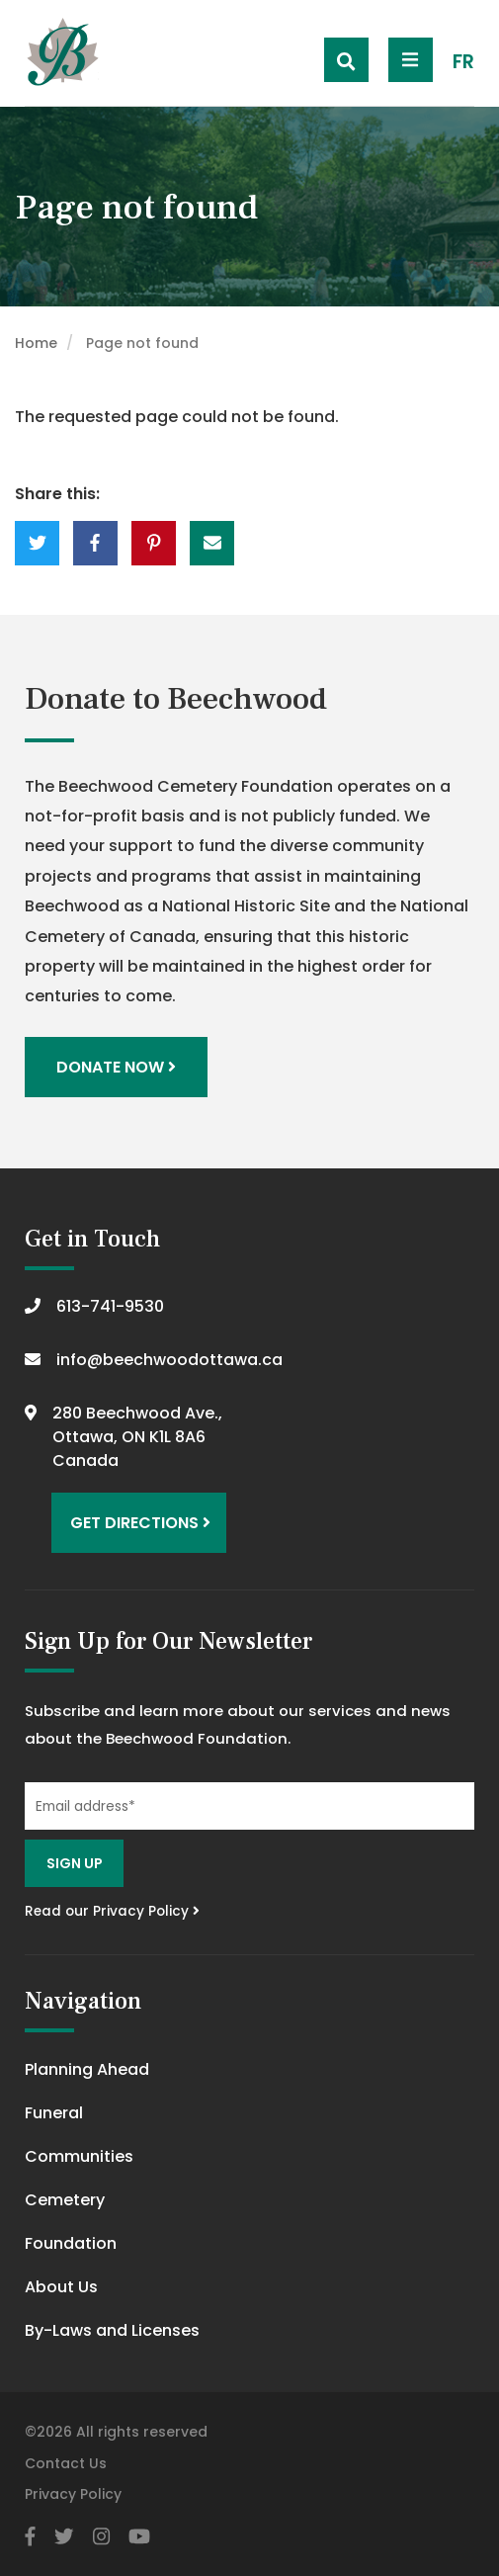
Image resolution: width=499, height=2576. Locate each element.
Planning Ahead (87, 2069)
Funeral (54, 2113)
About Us (61, 2286)
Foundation (71, 2243)
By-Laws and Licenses (112, 2330)
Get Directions (140, 1522)
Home (36, 343)
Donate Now (116, 1067)
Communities (79, 2156)
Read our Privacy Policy (112, 1911)
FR (463, 61)
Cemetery (65, 2200)
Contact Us (66, 2463)
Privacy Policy (73, 2494)
